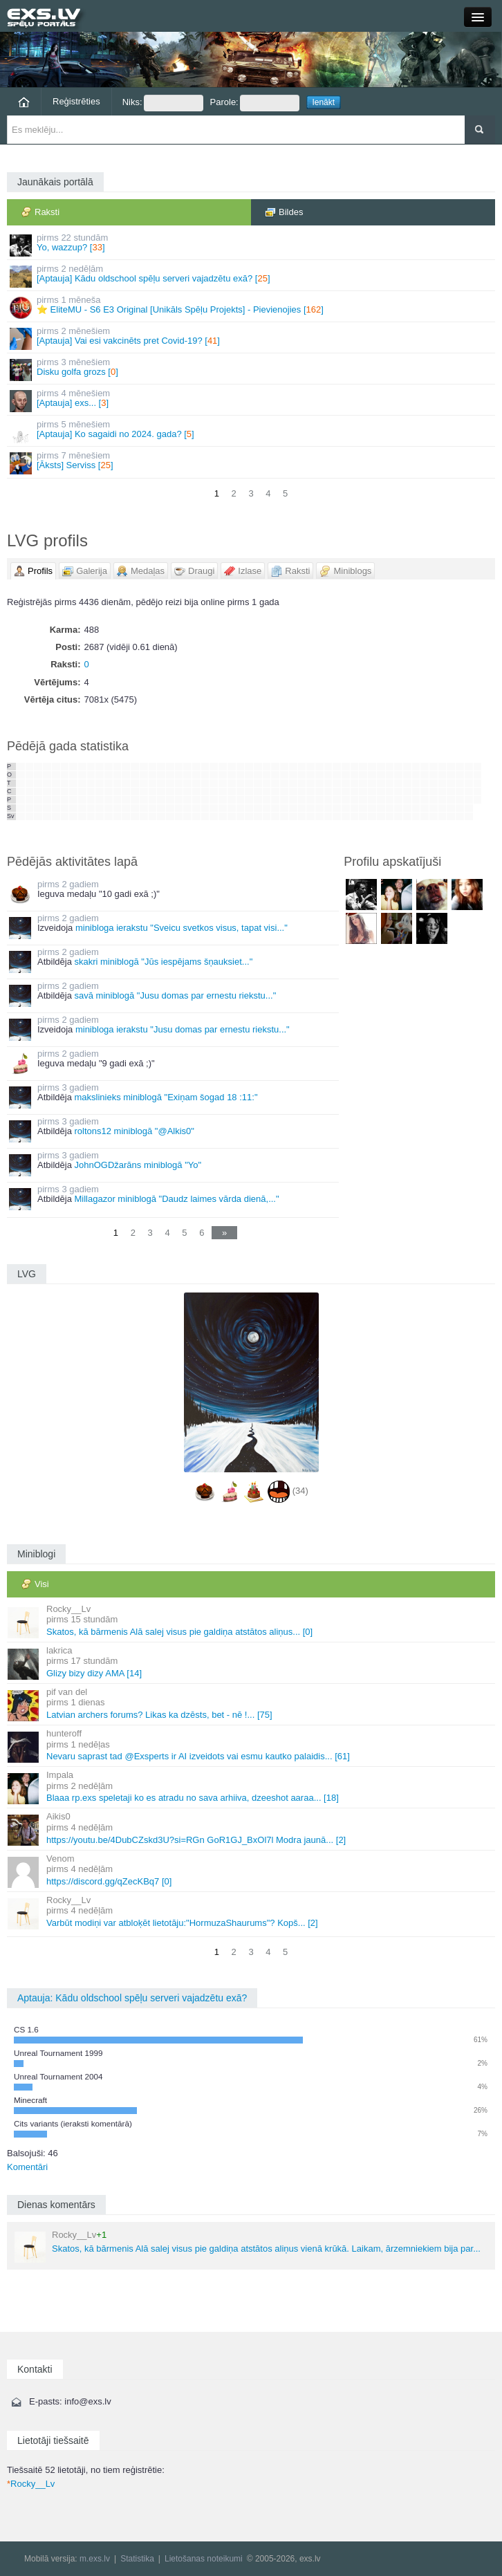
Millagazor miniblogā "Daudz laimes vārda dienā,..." (176, 1199)
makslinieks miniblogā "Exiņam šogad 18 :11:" (165, 1097)
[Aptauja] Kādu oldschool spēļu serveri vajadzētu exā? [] (252, 275)
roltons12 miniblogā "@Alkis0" (134, 1131)
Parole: (254, 103)
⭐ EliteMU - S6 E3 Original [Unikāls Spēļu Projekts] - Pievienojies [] (252, 307)
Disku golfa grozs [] (252, 369)
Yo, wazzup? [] (252, 244)
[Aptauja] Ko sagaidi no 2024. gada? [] (252, 431)
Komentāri (27, 2167)
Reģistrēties (76, 101)
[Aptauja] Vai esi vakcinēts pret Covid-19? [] (252, 338)
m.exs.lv (95, 2559)
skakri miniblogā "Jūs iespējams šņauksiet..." (163, 961)
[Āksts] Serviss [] (252, 462)
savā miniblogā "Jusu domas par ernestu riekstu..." (175, 995)
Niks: (162, 103)
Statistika (137, 2559)
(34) (300, 1490)
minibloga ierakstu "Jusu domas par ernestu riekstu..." (182, 1029)
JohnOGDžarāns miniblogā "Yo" (137, 1165)
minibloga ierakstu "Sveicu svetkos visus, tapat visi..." (181, 928)
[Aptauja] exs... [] (252, 400)
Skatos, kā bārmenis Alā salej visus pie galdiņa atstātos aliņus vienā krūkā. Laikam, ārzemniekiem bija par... (248, 2246)
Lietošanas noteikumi (204, 2559)
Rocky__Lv (31, 2483)
